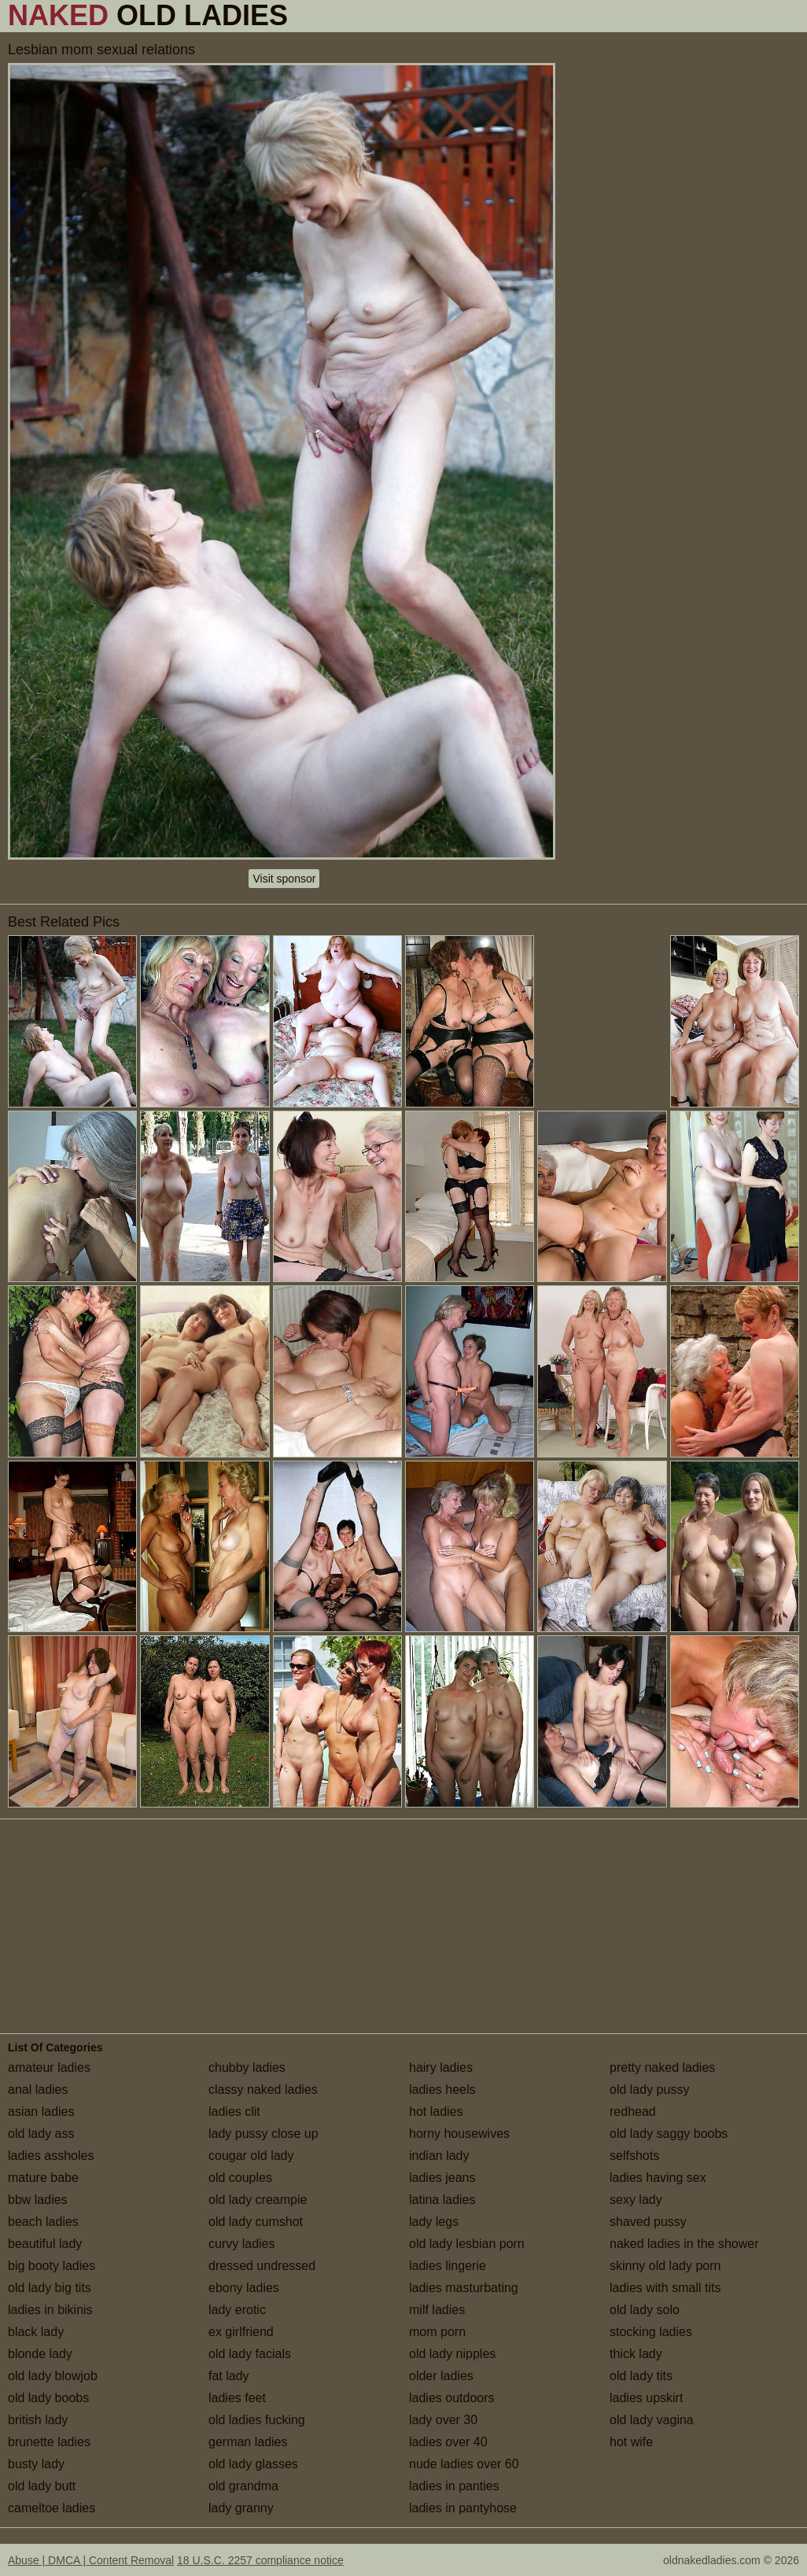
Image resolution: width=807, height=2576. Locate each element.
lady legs (434, 2221)
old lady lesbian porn (467, 2243)
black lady (36, 2331)
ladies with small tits (665, 2287)
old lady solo (645, 2309)
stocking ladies (651, 2331)
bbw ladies (38, 2199)
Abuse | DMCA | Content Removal (91, 2560)
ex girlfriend (241, 2331)
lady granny (241, 2508)
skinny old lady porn (665, 2265)
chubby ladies (247, 2067)
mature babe (43, 2177)
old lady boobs (48, 2398)
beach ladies (43, 2221)
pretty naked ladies (662, 2067)
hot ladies (436, 2111)
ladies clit (234, 2111)
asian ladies (41, 2111)
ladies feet (237, 2398)
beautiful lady (45, 2243)
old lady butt (42, 2486)
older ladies (441, 2376)
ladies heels (442, 2089)
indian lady (439, 2155)
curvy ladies (241, 2243)
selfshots (634, 2155)
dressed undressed (261, 2265)
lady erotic (237, 2309)
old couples (240, 2177)
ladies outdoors (452, 2398)
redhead (633, 2111)
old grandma (243, 2486)
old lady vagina (652, 2420)
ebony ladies (243, 2287)
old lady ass (41, 2133)
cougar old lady (251, 2155)
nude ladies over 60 (464, 2464)
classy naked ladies (263, 2089)
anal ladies (38, 2089)
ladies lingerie (447, 2265)
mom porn (437, 2331)
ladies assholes (51, 2155)
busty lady (36, 2464)
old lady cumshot (255, 2221)
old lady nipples (452, 2353)
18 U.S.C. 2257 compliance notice (260, 2560)
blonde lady (40, 2353)
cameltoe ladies (51, 2508)
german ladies (248, 2442)
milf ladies (437, 2309)
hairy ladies (441, 2067)
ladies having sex (658, 2177)
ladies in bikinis (50, 2309)
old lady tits (641, 2376)
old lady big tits (49, 2287)
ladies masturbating (463, 2287)
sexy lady (636, 2199)
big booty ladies (51, 2265)
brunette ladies (49, 2442)
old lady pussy (649, 2089)
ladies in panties (454, 2486)
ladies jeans (442, 2177)
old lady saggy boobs (669, 2133)
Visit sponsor (283, 878)
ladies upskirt (646, 2398)
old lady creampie (257, 2199)
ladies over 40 (448, 2442)
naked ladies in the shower (684, 2243)
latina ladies (442, 2199)
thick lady (636, 2353)
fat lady (228, 2376)
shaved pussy (648, 2221)
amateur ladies (49, 2067)
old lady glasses (253, 2464)
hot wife (631, 2442)
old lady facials (249, 2353)
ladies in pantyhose (463, 2508)
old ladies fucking (256, 2420)
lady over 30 (443, 2420)
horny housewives (459, 2133)
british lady (38, 2420)
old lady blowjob (53, 2376)
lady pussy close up (263, 2133)
